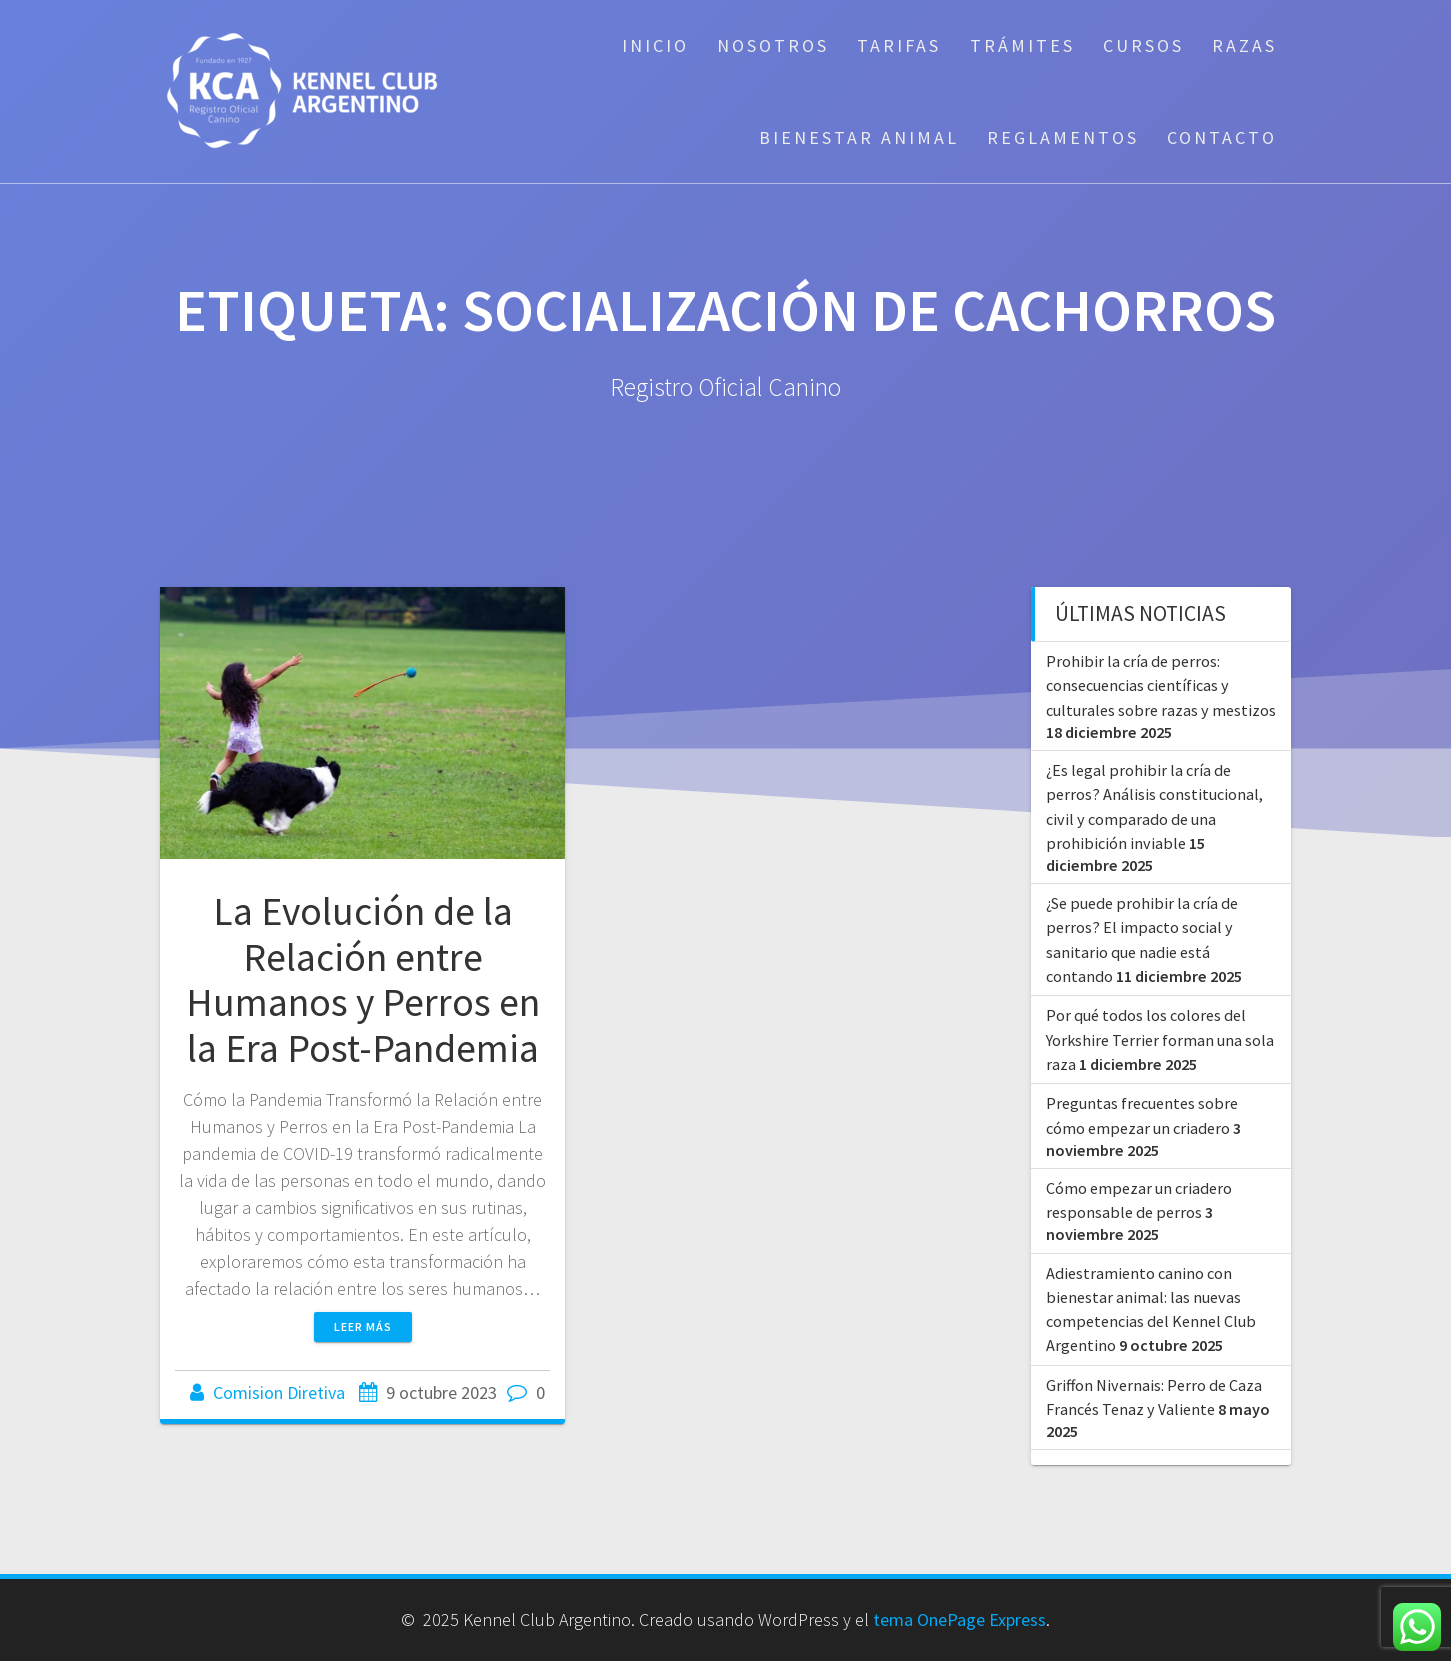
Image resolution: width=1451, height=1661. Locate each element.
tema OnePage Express (959, 1619)
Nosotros (773, 45)
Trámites (1022, 45)
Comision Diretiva (279, 1392)
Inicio (655, 45)
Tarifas (899, 45)
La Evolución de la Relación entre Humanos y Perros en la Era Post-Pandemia (363, 979)
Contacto (1222, 137)
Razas (1244, 45)
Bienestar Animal (859, 137)
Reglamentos (1063, 137)
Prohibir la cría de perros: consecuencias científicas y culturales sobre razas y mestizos (1161, 685)
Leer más (363, 1326)
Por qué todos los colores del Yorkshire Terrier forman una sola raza (1160, 1039)
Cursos (1143, 45)
